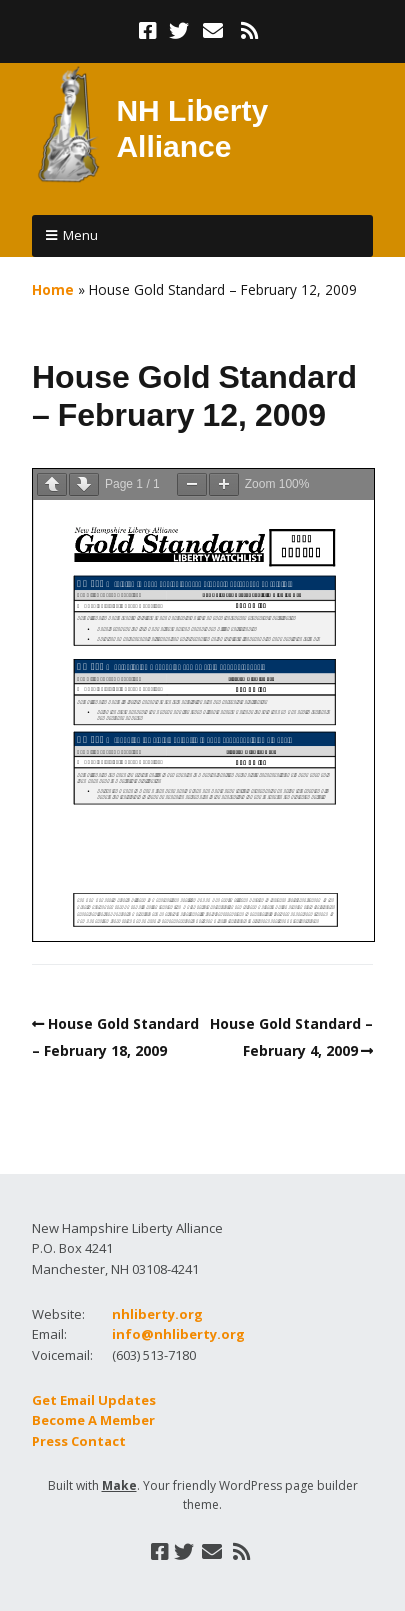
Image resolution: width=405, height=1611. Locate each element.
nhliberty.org (157, 1314)
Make (119, 1485)
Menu (80, 235)
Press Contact (79, 1441)
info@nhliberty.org (178, 1334)
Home (53, 289)
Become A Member (93, 1420)
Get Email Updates (94, 1400)
